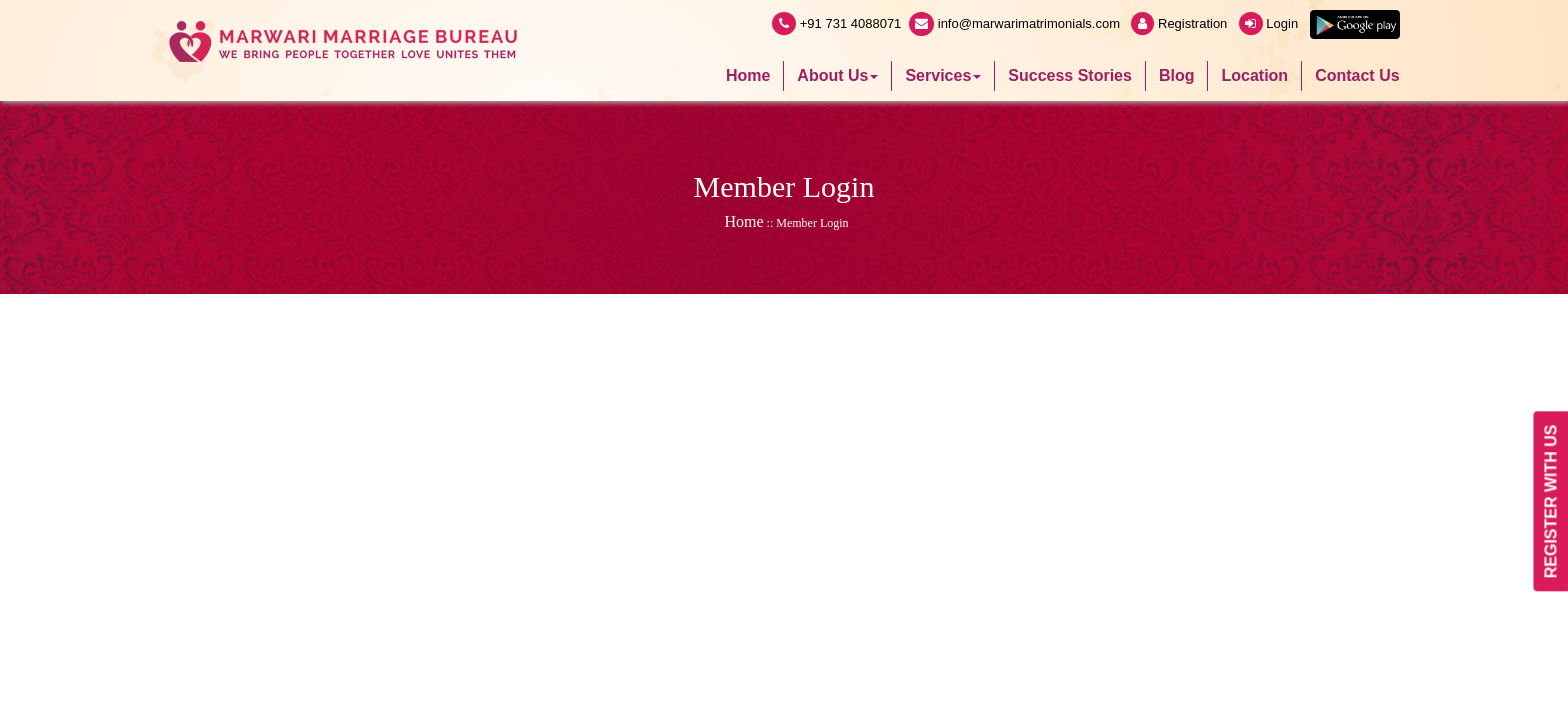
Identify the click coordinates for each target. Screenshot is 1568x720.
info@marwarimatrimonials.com (1016, 23)
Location (1254, 75)
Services (943, 75)
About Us (837, 75)
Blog (1177, 75)
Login (1270, 23)
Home (748, 75)
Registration (1181, 23)
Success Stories (1070, 75)
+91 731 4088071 (836, 23)
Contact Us (1357, 75)
